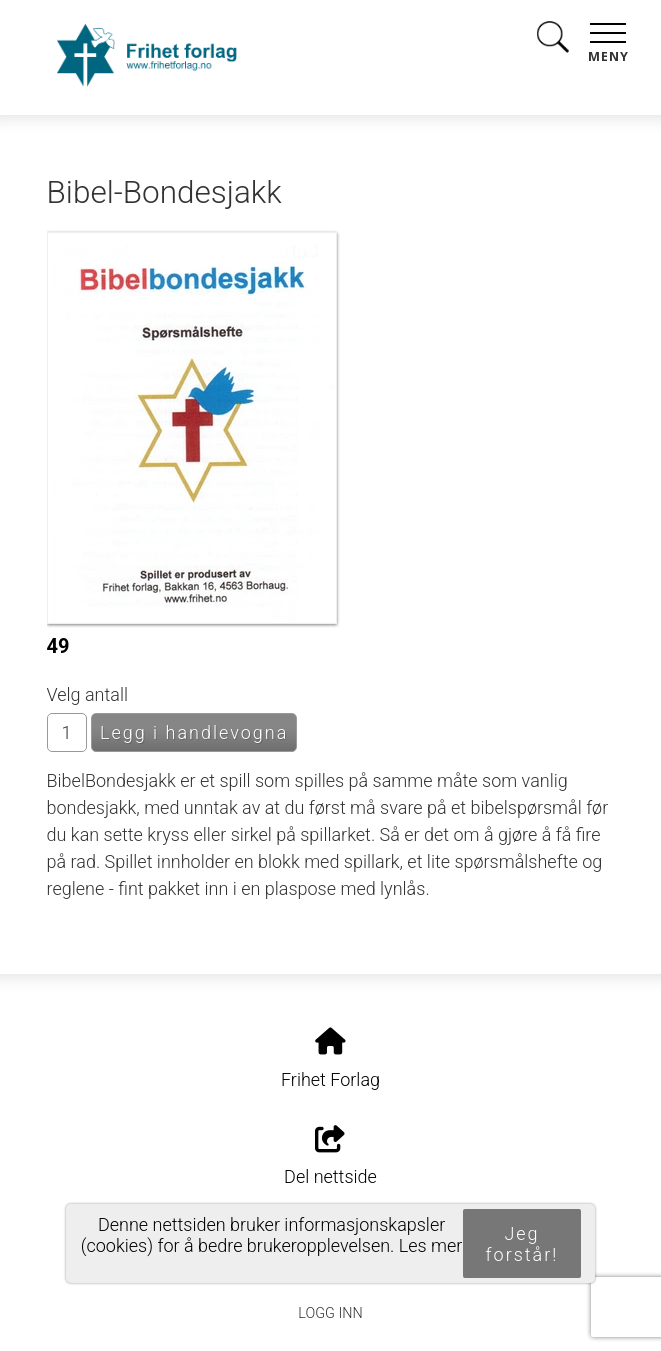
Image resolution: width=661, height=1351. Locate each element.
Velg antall (88, 694)
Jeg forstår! (522, 1244)
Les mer (431, 1245)
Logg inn (330, 1313)
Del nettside (330, 1157)
